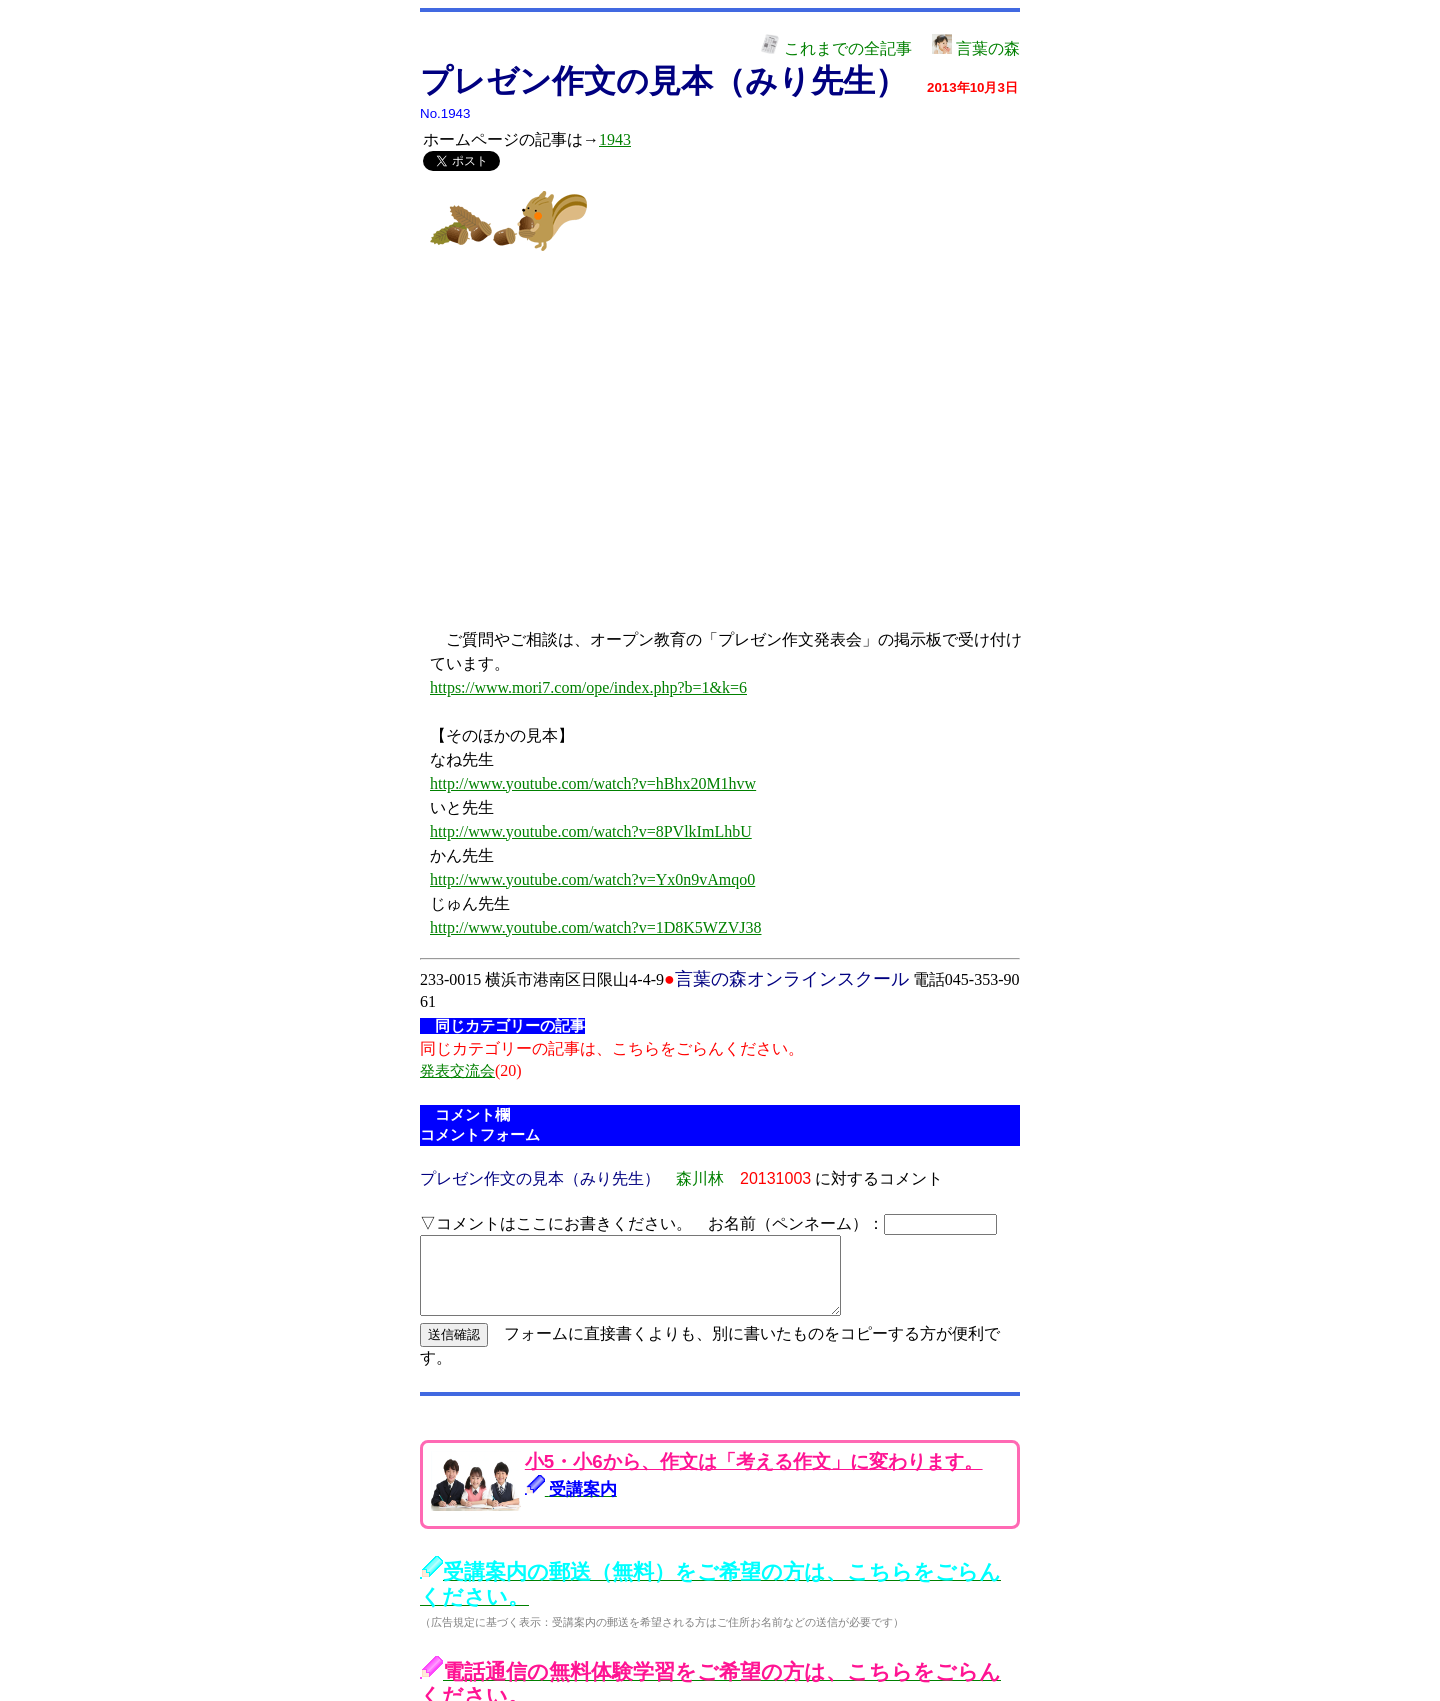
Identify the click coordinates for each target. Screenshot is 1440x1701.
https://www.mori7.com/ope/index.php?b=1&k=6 (588, 687)
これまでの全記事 (836, 48)
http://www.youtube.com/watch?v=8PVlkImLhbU (591, 831)
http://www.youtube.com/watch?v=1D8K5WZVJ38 (595, 927)
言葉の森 (976, 48)
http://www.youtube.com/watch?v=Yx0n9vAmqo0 (592, 879)
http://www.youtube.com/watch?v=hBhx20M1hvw (593, 783)
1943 (615, 139)
